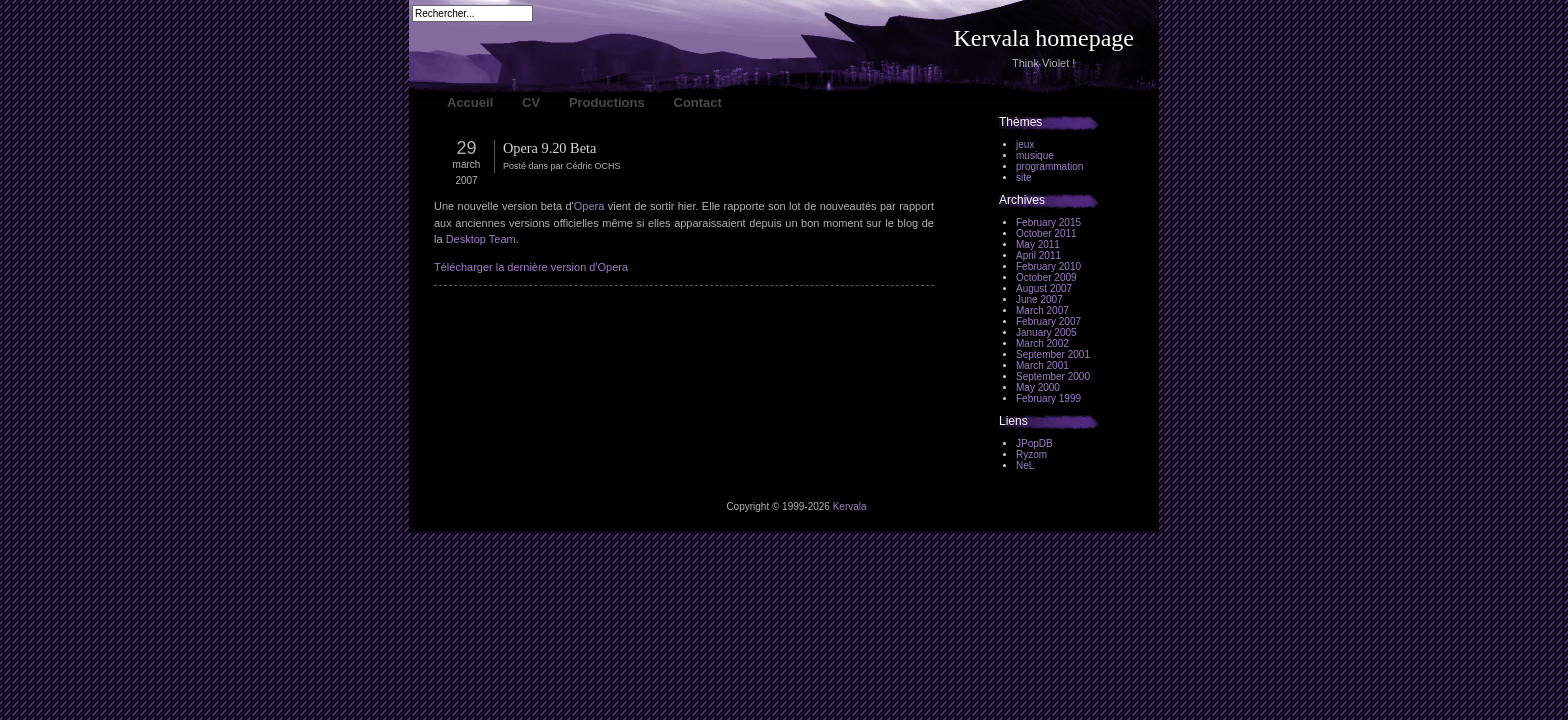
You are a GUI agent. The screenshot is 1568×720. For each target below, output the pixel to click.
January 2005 (1046, 332)
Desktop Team (481, 239)
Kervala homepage (1043, 38)
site (1024, 177)
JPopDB (1034, 443)
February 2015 (1048, 222)
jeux (1025, 144)
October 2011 (1046, 233)
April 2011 (1038, 255)
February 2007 (1048, 321)
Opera (589, 206)
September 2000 (1053, 376)
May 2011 (1038, 244)
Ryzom (1031, 454)
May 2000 (1038, 387)
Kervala (850, 506)
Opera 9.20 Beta (549, 148)
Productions (607, 102)
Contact (698, 102)
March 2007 (1042, 310)
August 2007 (1044, 288)
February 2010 (1048, 266)
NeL (1025, 465)
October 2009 (1046, 277)
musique (1035, 155)
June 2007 (1039, 299)
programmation (1049, 166)
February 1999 (1048, 398)
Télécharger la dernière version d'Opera (531, 267)
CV (531, 102)
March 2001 (1042, 365)
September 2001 (1053, 354)
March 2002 (1042, 343)
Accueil (470, 102)
